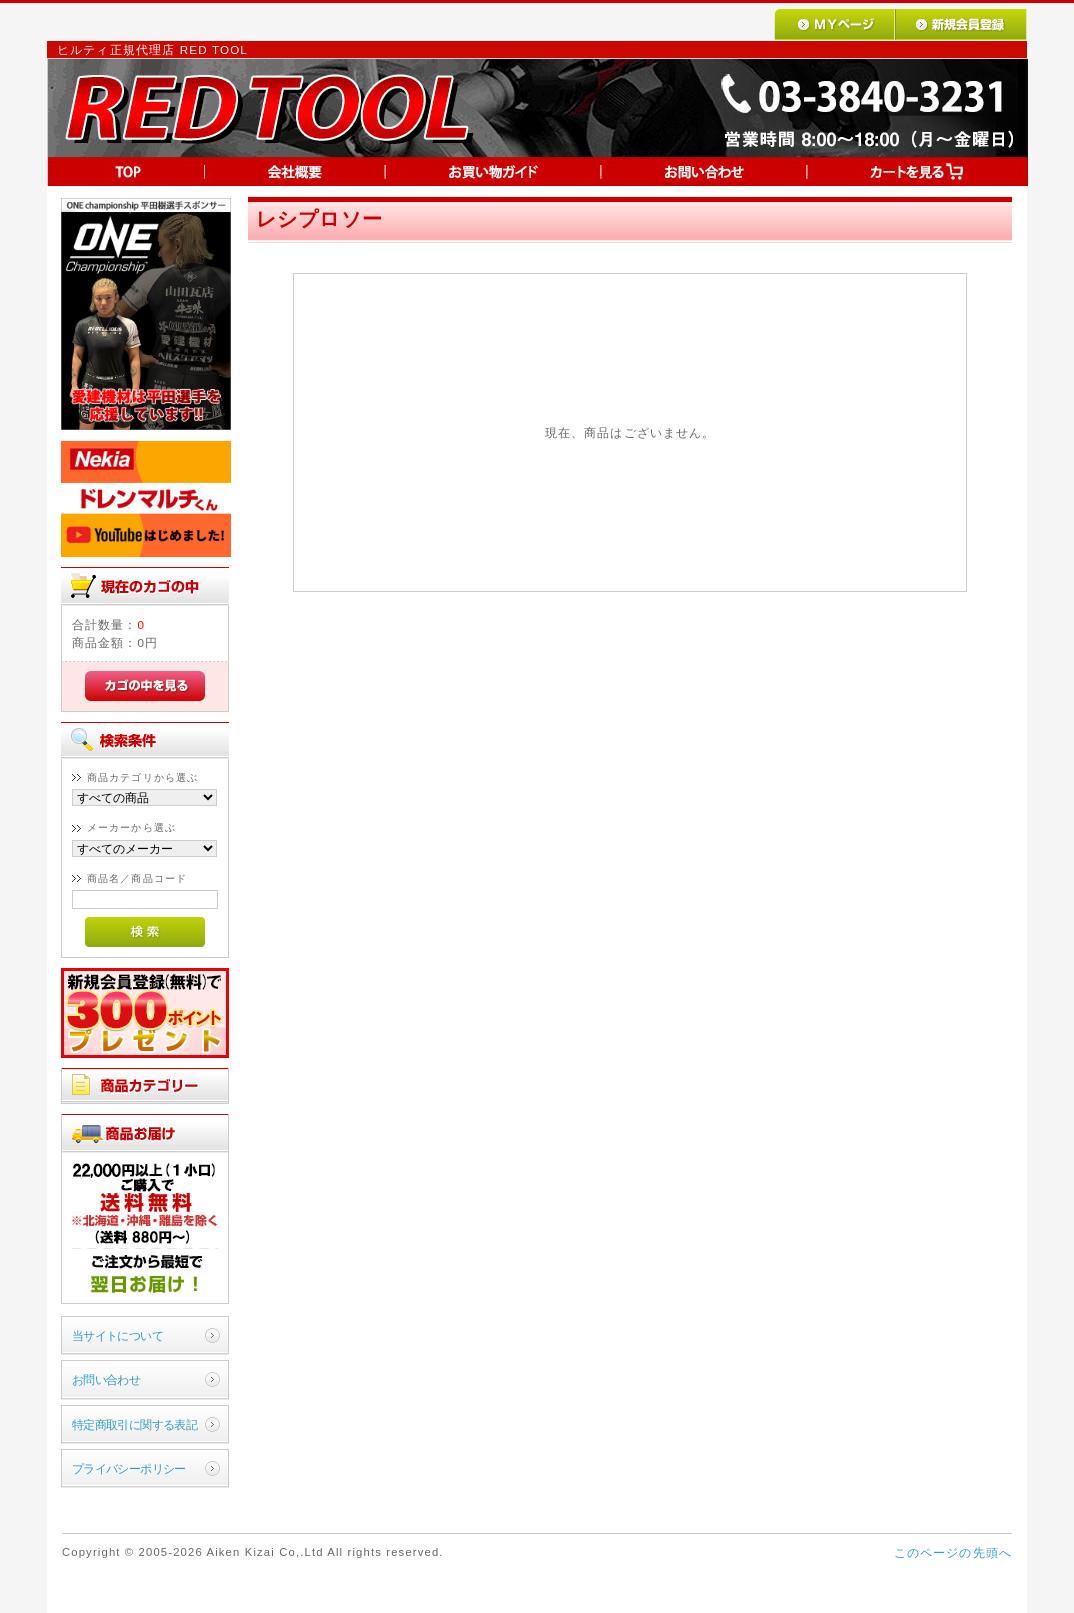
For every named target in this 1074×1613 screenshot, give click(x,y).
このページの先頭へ (953, 1552)
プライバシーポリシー (129, 1468)
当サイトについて (117, 1335)
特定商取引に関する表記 (135, 1424)
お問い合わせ (106, 1379)
